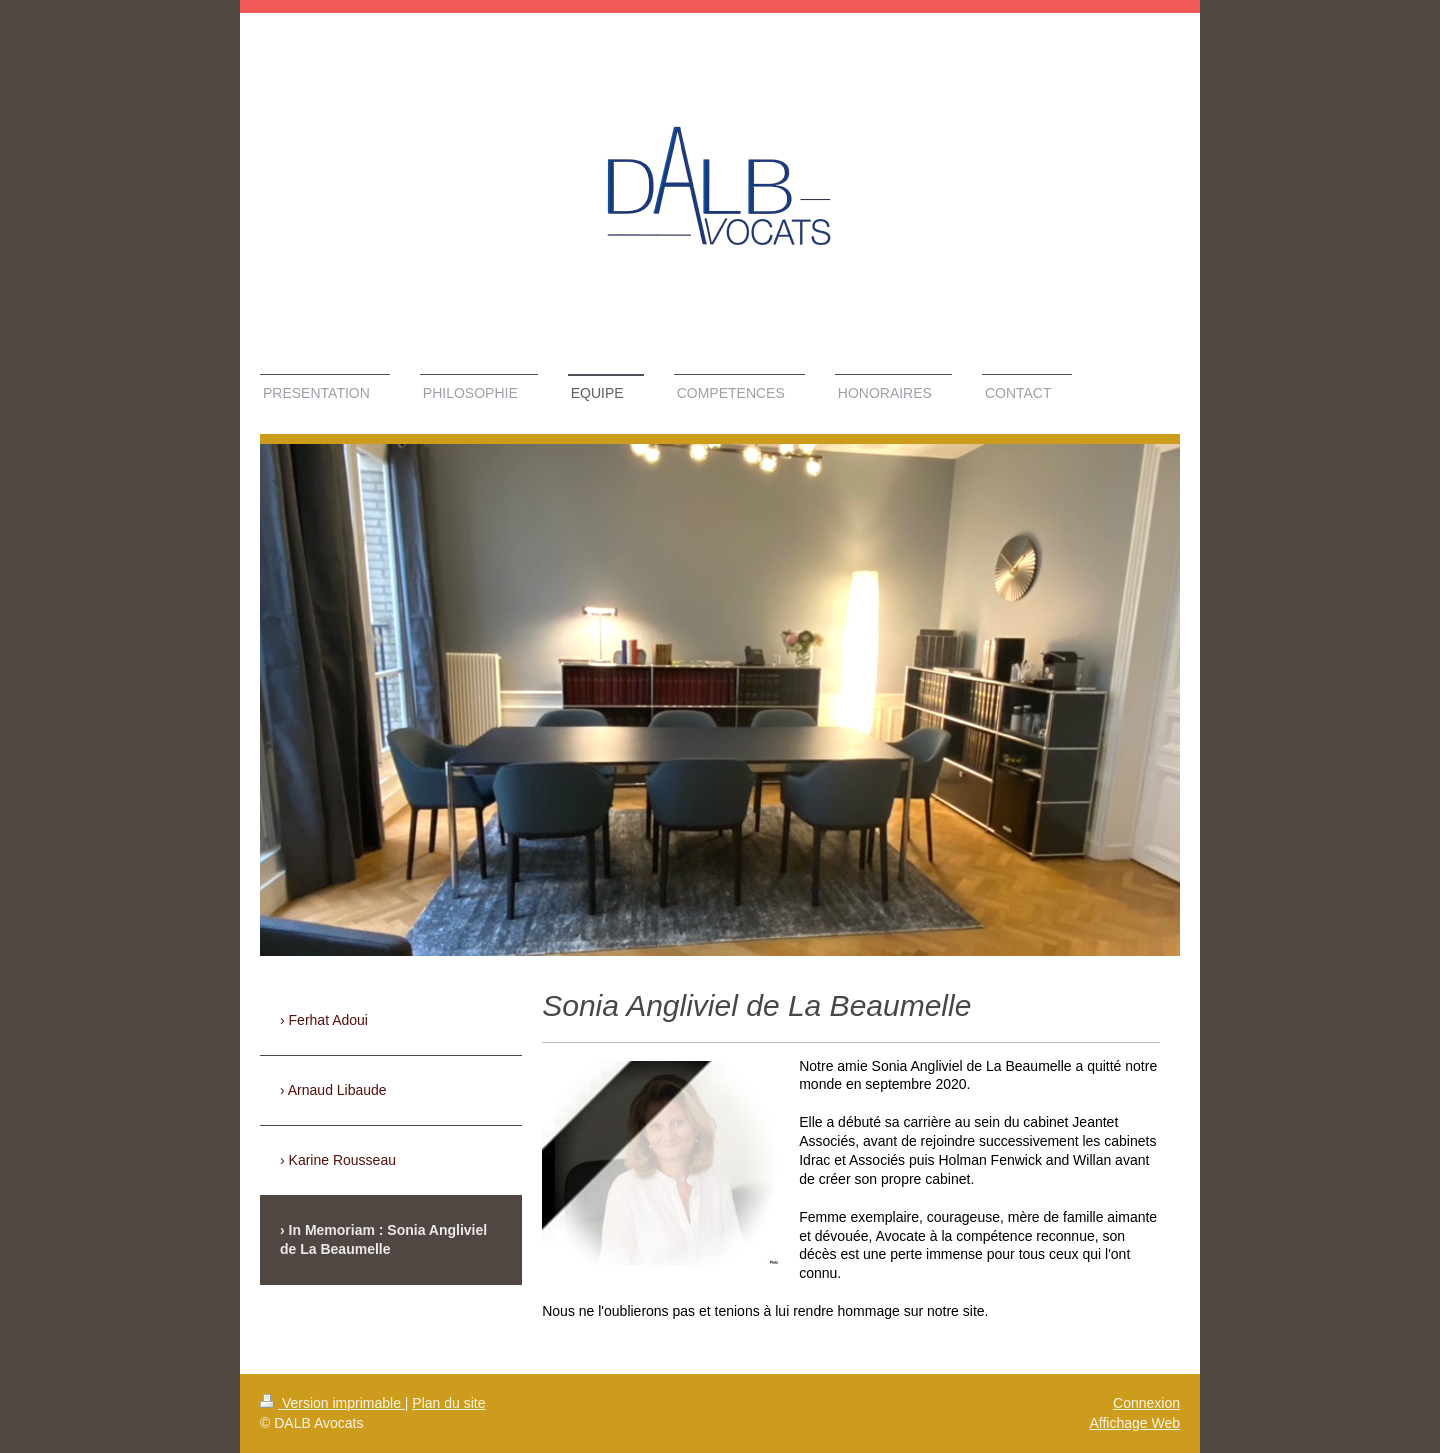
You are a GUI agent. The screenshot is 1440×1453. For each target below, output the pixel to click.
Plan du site (448, 1403)
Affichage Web (1134, 1423)
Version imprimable (332, 1403)
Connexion (1146, 1403)
